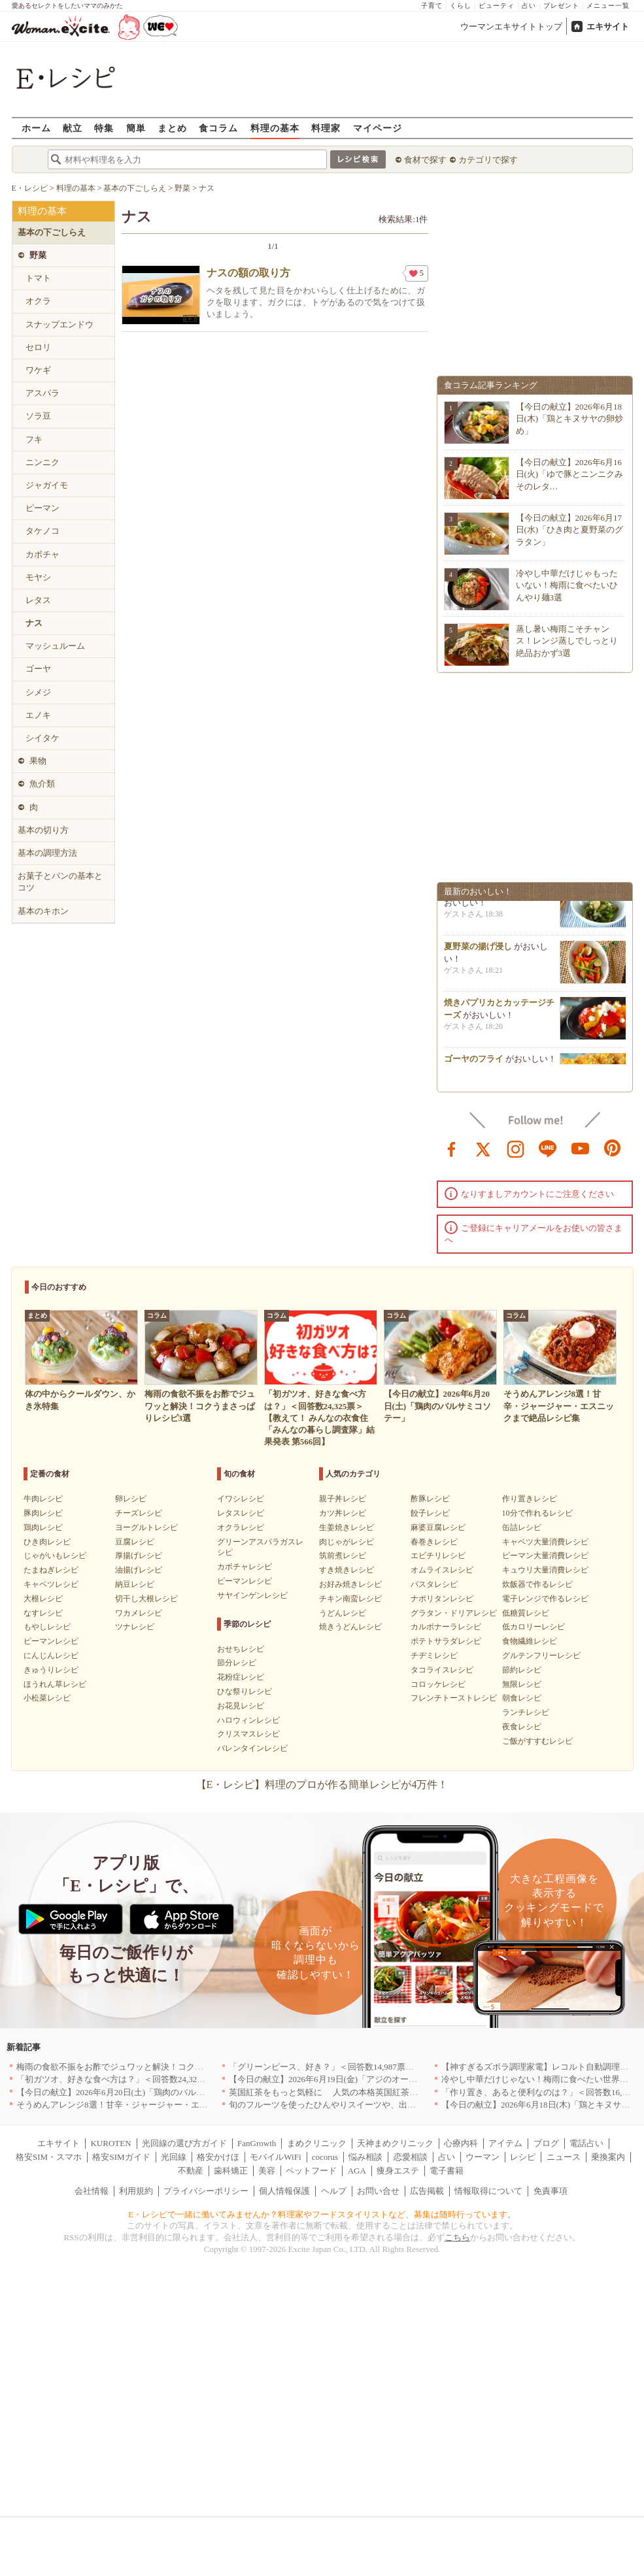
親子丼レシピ (342, 1498)
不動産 (190, 2171)
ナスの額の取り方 (248, 272)
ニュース (564, 2157)
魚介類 (42, 784)
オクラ (38, 301)
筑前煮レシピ (342, 1555)
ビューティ (497, 5)
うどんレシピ (342, 1613)
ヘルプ (334, 2191)
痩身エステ (398, 2171)
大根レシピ (43, 1598)
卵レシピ (130, 1498)
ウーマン (483, 2157)
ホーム (36, 128)
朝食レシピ (521, 1698)
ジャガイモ (46, 485)
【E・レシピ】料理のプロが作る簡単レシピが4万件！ (322, 1784)
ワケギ (38, 370)
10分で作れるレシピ (537, 1513)
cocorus (325, 2157)
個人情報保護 (284, 2191)
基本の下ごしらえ (52, 232)
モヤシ (38, 577)
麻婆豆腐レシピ (438, 1527)
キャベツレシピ (51, 1584)
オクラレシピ (240, 1527)
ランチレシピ (525, 1712)
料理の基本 (274, 128)
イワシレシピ (240, 1498)
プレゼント (561, 5)
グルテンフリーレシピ (541, 1655)
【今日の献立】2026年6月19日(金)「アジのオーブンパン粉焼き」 (353, 2079)
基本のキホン (43, 911)
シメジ (38, 692)
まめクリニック (317, 2143)
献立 (72, 128)
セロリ (38, 347)
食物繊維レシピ (529, 1641)
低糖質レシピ (525, 1613)
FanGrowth (256, 2143)
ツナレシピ (134, 1626)
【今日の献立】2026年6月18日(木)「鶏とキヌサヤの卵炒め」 (570, 418)
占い (529, 5)
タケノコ (42, 531)
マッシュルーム (55, 646)
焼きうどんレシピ (350, 1626)
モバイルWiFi (275, 2157)
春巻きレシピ (434, 1541)
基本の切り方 (43, 830)
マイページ (377, 128)
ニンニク (42, 462)
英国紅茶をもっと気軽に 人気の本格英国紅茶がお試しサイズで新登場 (366, 2092)
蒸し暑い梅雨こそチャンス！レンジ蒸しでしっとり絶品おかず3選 (567, 640)
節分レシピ (236, 1662)
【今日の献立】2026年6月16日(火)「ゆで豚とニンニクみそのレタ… (570, 474)
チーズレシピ (138, 1513)
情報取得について (488, 2191)
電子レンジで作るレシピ (545, 1598)
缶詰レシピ (521, 1527)
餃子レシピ (430, 1513)
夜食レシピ (521, 1726)
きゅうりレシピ (51, 1669)
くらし (460, 5)
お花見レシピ (240, 1705)
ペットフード (311, 2171)
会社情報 (92, 2191)
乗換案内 (608, 2157)
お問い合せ (378, 2191)
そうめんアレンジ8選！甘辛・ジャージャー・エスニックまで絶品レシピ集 (158, 2105)
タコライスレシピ (442, 1669)
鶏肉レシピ (43, 1527)
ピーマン (42, 508)
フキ (33, 439)
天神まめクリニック (395, 2143)
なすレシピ (43, 1613)
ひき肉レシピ (47, 1541)
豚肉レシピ (43, 1513)
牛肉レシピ (43, 1498)
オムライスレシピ (442, 1569)
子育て (432, 5)
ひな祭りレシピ (244, 1691)
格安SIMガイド (121, 2157)
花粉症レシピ (240, 1677)
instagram (516, 1148)
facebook (452, 1148)
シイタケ (42, 738)
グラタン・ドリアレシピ (454, 1613)
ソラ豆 (38, 416)
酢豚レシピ (430, 1498)
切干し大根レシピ (146, 1598)
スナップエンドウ (59, 324)
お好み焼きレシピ (350, 1584)
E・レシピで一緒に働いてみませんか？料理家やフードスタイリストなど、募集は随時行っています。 (322, 2214)
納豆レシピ (134, 1584)
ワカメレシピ (138, 1613)
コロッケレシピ (438, 1684)
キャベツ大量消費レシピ (545, 1541)
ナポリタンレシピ (442, 1598)
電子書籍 (447, 2171)
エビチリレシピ (438, 1555)
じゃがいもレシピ (55, 1555)
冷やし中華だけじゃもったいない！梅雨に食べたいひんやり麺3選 (567, 585)
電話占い (586, 2143)
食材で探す (425, 160)
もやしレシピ (47, 1626)
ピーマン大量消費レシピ (545, 1555)
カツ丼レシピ (342, 1513)
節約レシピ (521, 1669)
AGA (357, 2171)
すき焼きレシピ (346, 1569)
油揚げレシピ (138, 1569)
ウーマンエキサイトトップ (511, 26)
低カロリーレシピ (533, 1626)
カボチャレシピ (244, 1566)
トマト (38, 278)
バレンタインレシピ (252, 1748)
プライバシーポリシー (205, 2191)
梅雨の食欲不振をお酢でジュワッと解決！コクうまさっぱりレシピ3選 (150, 2067)
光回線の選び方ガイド (184, 2143)
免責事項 (551, 2191)
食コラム (218, 128)
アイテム (505, 2143)
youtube (580, 1148)
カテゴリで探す (488, 160)
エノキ (38, 715)
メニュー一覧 (608, 5)
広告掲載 (427, 2191)
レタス (38, 600)
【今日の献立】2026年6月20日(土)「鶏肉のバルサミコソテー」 (136, 2092)
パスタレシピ (434, 1584)
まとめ (172, 128)
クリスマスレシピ (248, 1733)
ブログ (546, 2143)
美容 (266, 2171)
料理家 (326, 128)
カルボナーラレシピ (446, 1626)
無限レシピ (521, 1684)
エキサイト (607, 26)
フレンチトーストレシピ (454, 1698)
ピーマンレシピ (51, 1641)
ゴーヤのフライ (473, 1063)
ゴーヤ (38, 669)
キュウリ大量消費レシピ (545, 1569)
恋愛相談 (411, 2157)
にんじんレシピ (51, 1655)
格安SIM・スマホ (49, 2157)
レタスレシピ (240, 1513)
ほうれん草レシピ (55, 1684)
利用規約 (136, 2191)
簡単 (136, 128)
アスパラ (42, 393)
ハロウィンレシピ (248, 1720)
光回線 (173, 2157)
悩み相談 (365, 2157)
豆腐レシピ (134, 1541)
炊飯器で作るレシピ (537, 1584)
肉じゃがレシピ (346, 1541)
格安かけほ (218, 2157)
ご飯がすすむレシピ (537, 1741)
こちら (457, 2237)
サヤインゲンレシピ (252, 1595)
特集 (104, 128)
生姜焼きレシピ (346, 1527)
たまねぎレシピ (51, 1569)
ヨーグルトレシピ (146, 1527)
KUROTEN (110, 2143)
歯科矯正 (231, 2171)
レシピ (522, 2157)
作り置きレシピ (529, 1498)
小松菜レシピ (47, 1698)
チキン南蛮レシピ (350, 1598)
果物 (37, 761)
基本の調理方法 (47, 853)
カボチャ (42, 554)
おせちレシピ (240, 1649)
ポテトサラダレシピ (446, 1641)
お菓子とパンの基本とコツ (60, 881)
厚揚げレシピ (138, 1555)
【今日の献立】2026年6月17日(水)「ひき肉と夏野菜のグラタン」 (570, 529)
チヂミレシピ (434, 1655)
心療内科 (461, 2143)
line (548, 1148)
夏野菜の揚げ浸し (478, 950)
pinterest (612, 1148)
